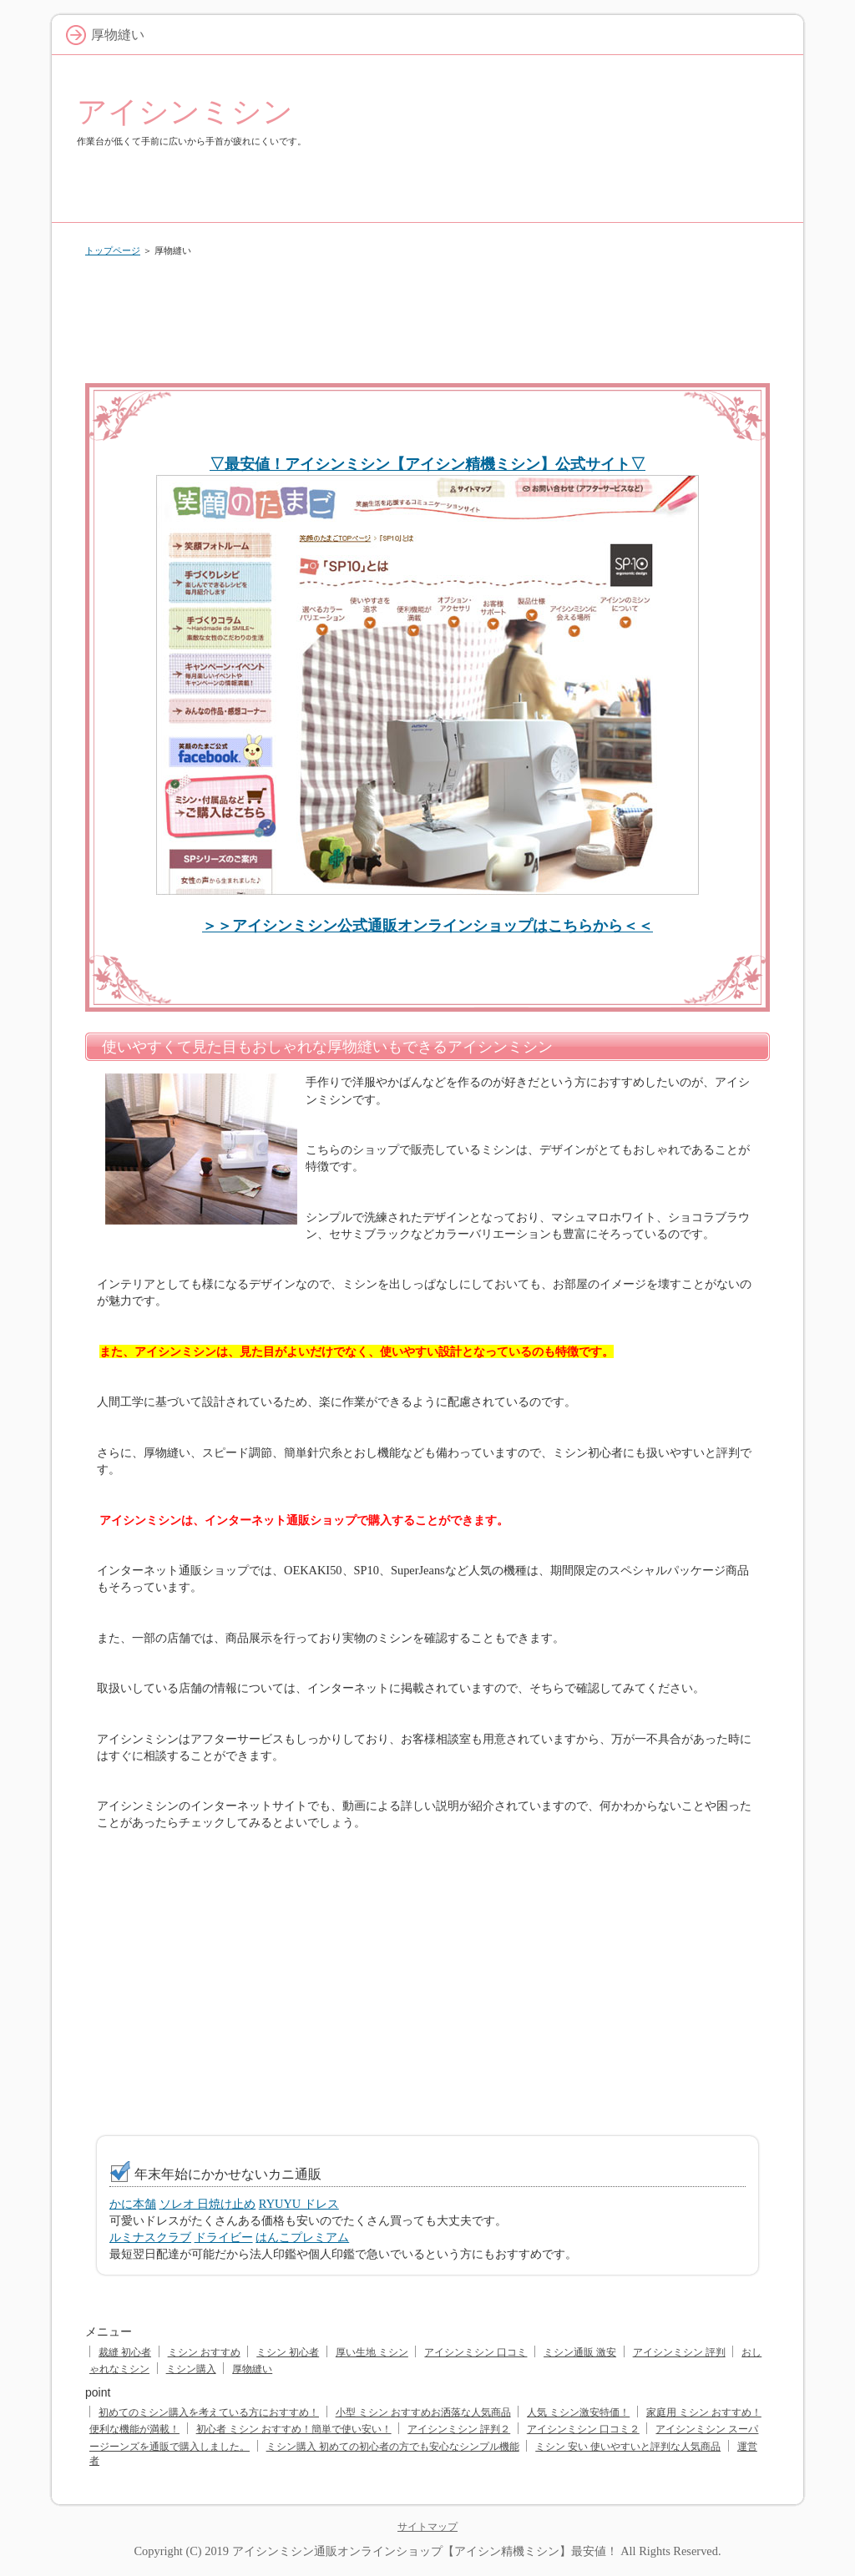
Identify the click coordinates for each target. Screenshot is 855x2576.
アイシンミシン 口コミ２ (583, 2429)
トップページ (112, 250)
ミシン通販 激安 (580, 2352)
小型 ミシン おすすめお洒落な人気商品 (423, 2412)
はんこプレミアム (302, 2237)
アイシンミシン (185, 111)
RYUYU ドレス (299, 2203)
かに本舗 (132, 2203)
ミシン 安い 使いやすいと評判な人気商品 (628, 2446)
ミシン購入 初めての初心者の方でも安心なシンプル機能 (392, 2446)
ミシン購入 (191, 2369)
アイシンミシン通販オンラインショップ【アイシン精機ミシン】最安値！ (425, 2551)
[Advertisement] (427, 316)
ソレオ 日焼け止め (207, 2203)
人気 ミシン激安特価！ (578, 2412)
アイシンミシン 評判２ (458, 2429)
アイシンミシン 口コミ (475, 2352)
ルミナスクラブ (150, 2237)
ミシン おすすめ (204, 2352)
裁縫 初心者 (125, 2352)
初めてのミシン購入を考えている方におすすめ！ (209, 2412)
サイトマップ (427, 2527)
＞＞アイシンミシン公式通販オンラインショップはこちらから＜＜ (427, 925)
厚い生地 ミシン (372, 2352)
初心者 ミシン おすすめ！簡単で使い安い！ (294, 2429)
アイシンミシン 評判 (679, 2352)
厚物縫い (252, 2369)
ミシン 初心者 (287, 2352)
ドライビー (224, 2237)
